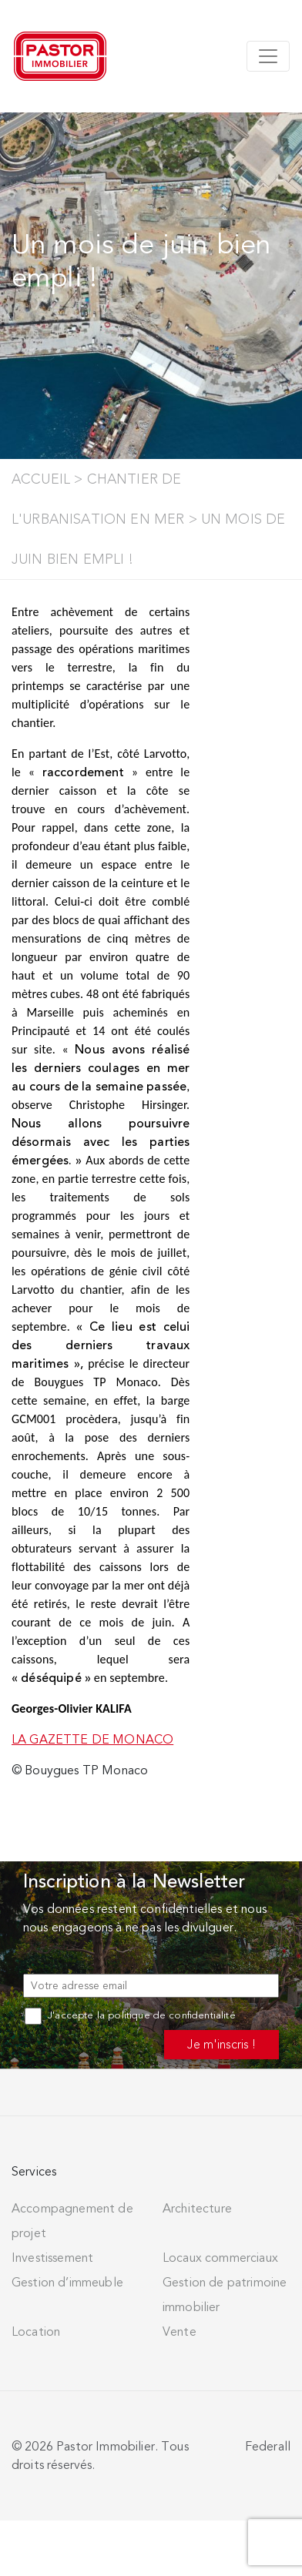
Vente (179, 2332)
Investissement (52, 2258)
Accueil (41, 479)
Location (36, 2332)
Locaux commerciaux (220, 2258)
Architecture (197, 2208)
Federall (267, 2446)
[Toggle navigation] (268, 56)
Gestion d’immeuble (67, 2282)
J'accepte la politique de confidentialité (130, 2015)
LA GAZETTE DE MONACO (92, 1739)
